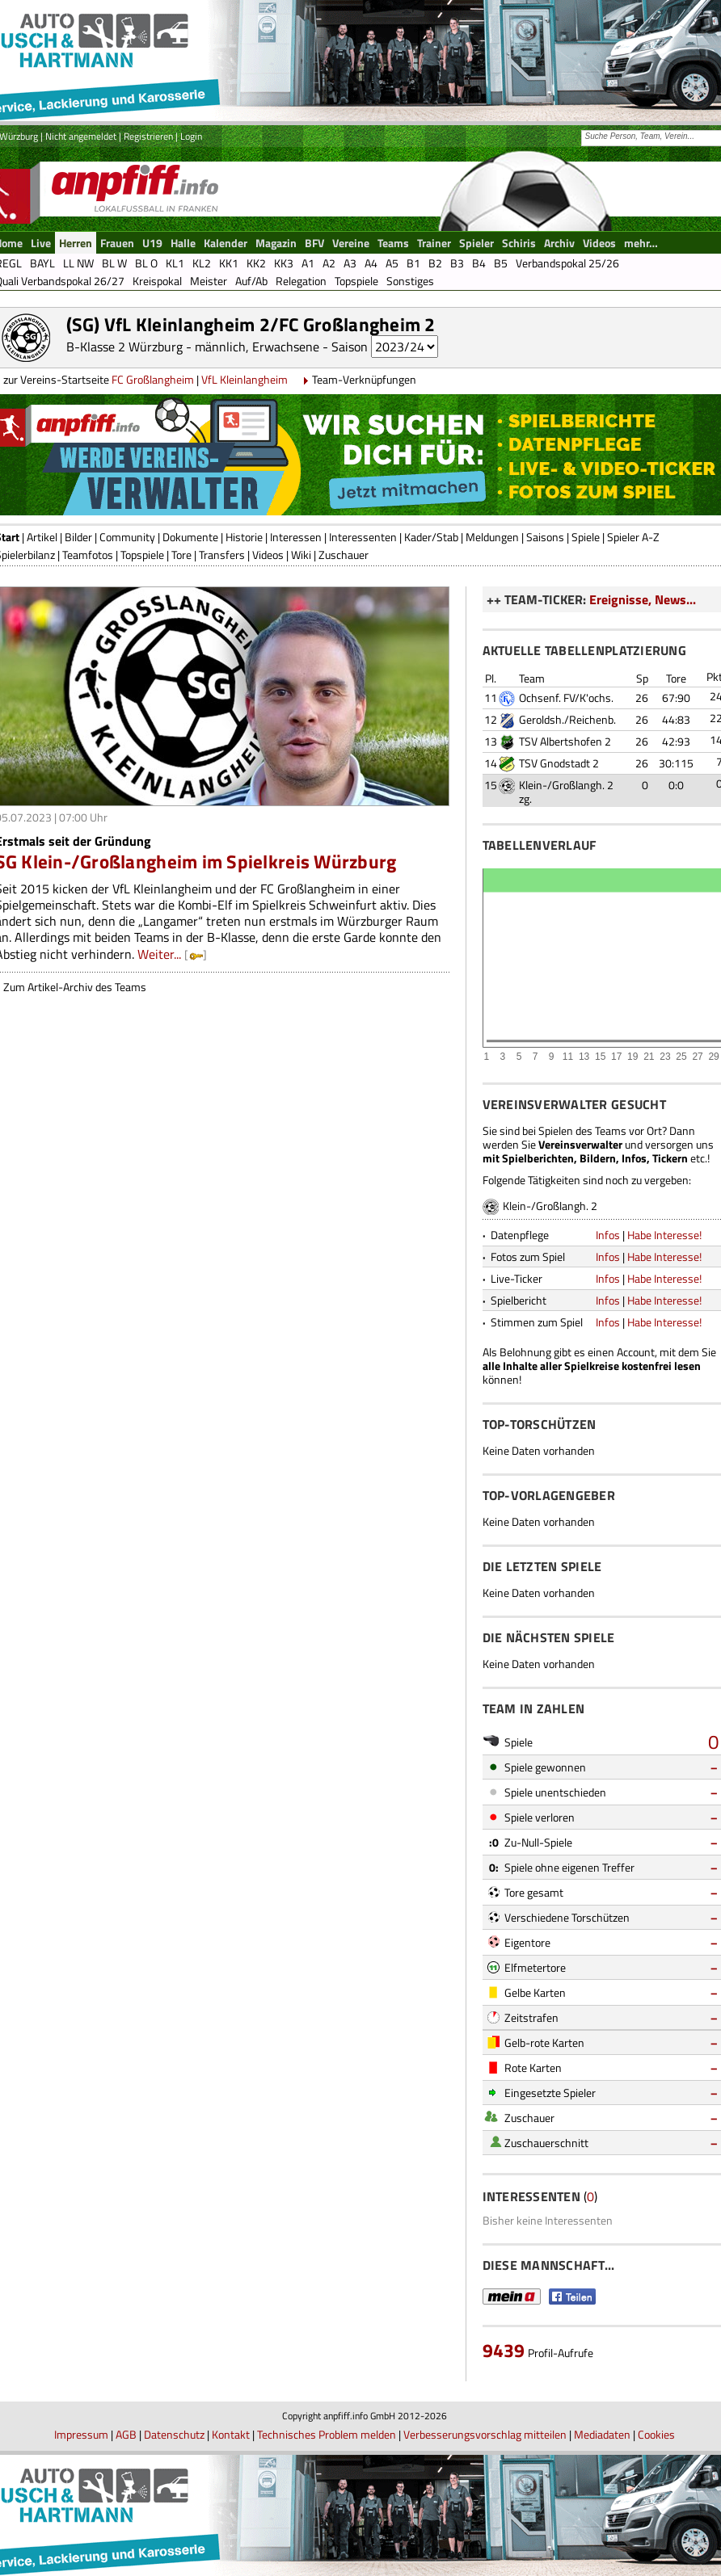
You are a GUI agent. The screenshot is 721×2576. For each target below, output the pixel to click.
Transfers (222, 554)
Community (127, 536)
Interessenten (363, 536)
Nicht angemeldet (80, 136)
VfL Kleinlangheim (244, 379)
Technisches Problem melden (326, 2434)
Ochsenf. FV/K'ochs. (566, 697)
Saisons (545, 536)
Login (191, 136)
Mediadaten (602, 2434)
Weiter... (159, 954)
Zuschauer (343, 554)
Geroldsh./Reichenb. (567, 719)
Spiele (585, 536)
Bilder (78, 536)
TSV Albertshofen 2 (565, 741)
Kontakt (231, 2434)
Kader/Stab (431, 536)
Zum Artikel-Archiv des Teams (74, 986)
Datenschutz (174, 2434)
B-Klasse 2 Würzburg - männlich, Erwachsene (192, 346)
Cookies (656, 2434)
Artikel (42, 536)
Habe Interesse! (664, 1234)
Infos (608, 1234)
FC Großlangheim (153, 379)
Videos (268, 554)
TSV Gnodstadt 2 (559, 762)
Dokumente (190, 536)
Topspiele (142, 554)
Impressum (81, 2434)
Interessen (296, 536)
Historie (244, 536)
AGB (126, 2434)
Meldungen (492, 536)
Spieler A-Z (633, 536)
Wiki (301, 554)
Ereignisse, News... (642, 599)
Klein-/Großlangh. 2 (566, 784)
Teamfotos (87, 554)
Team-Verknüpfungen (364, 379)
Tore (181, 554)
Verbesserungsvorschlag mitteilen (485, 2434)
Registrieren (148, 136)
